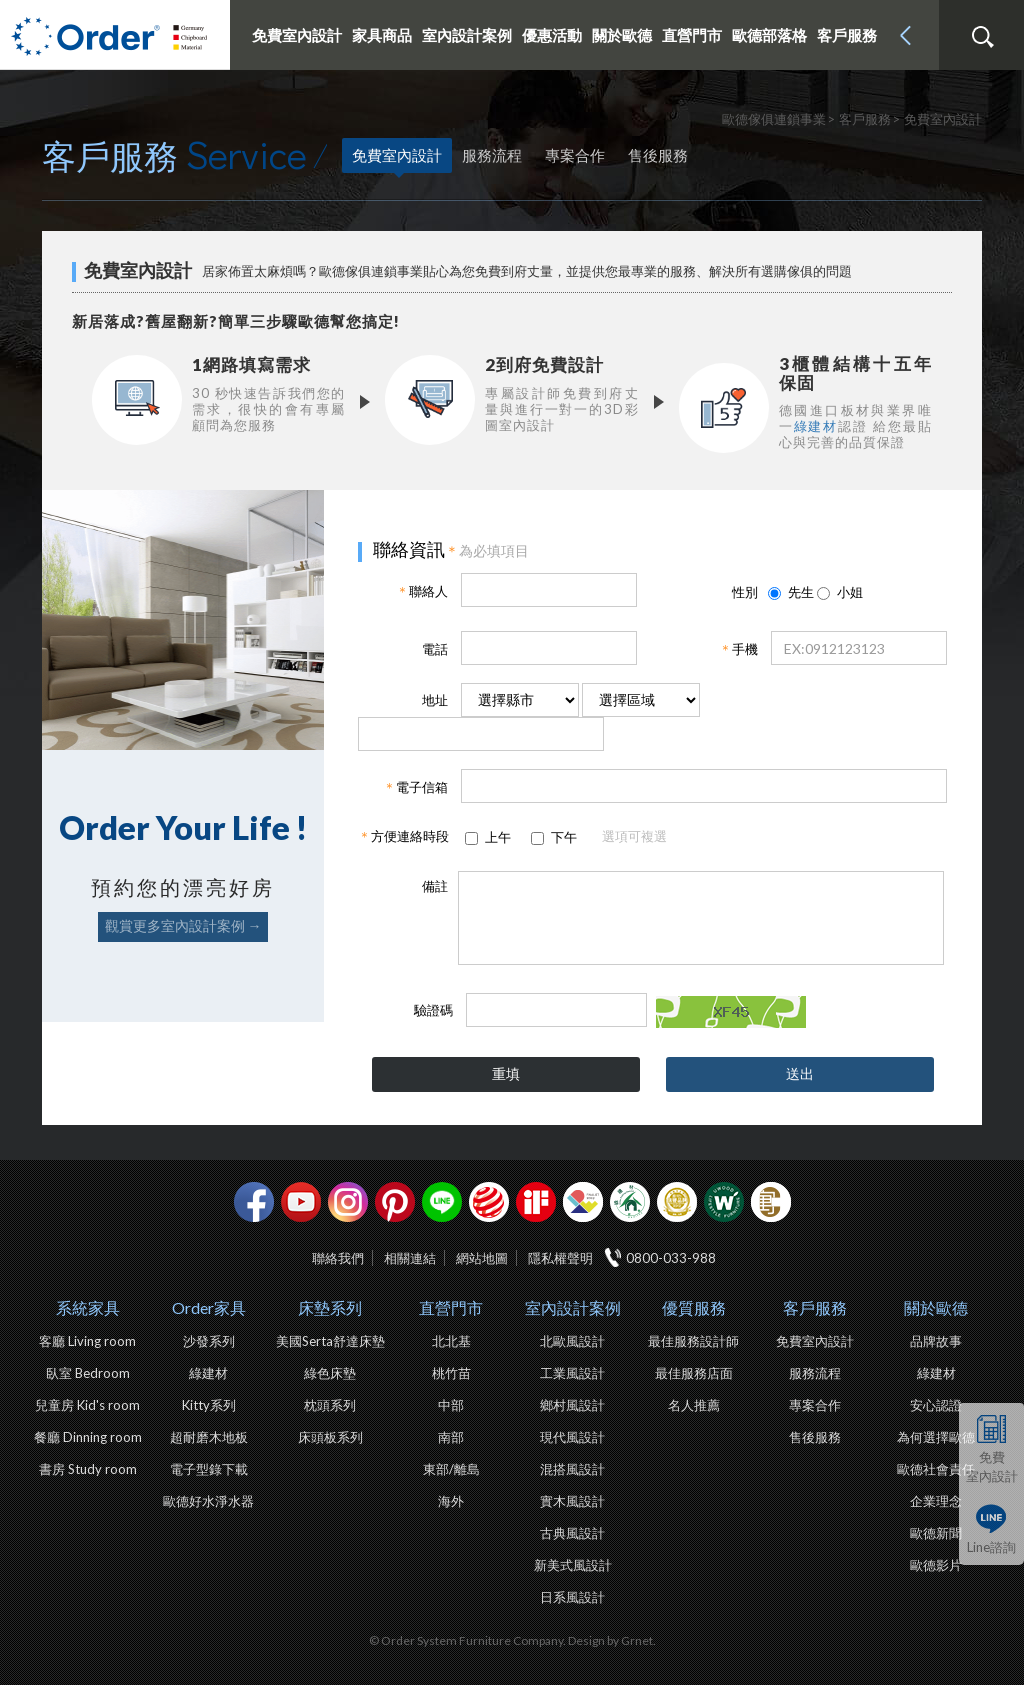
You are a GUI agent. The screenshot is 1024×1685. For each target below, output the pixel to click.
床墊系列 (330, 1307)
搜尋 (982, 37)
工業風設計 (572, 1373)
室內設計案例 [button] (467, 35)
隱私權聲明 (560, 1258)
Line (442, 1202)
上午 (496, 837)
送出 (800, 1073)
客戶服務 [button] (847, 35)
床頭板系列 (330, 1437)
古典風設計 (572, 1533)
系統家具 (88, 1307)
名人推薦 (694, 1405)
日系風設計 (572, 1597)
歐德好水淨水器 (208, 1501)
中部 (451, 1405)
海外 (451, 1501)
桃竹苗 (451, 1373)
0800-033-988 (671, 1258)
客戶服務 (815, 1307)
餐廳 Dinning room (88, 1437)
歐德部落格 (769, 35)
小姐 (840, 592)
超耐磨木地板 (209, 1437)
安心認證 (936, 1405)
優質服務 (694, 1307)
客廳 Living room (87, 1341)
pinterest (395, 1202)
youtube (301, 1202)
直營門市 (451, 1307)
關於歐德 (936, 1307)
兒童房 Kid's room (87, 1405)
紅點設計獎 (489, 1202)
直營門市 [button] (692, 35)
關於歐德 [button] (622, 35)
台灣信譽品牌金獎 (677, 1202)
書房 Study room (88, 1469)
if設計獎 (536, 1202)
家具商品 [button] (382, 35)
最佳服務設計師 (693, 1341)
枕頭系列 (330, 1405)
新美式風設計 (573, 1565)
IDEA (583, 1202)
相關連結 (410, 1258)
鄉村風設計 (572, 1405)
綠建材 (816, 426)
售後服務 (658, 155)
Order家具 (209, 1307)
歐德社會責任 (936, 1469)
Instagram (348, 1202)
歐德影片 (936, 1565)
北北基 (451, 1341)
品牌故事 (936, 1341)
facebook (254, 1202)
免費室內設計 (297, 35)
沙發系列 (209, 1341)
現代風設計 (572, 1437)
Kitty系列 (209, 1405)
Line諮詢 (991, 1547)
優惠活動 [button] (552, 35)
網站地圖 (482, 1258)
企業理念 (936, 1501)
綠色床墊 (330, 1373)
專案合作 (575, 155)
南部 (451, 1437)
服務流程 (492, 155)
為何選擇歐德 (936, 1437)
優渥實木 (724, 1202)
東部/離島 (451, 1469)
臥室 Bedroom (88, 1373)
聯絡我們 (338, 1258)
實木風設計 (572, 1501)
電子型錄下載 (209, 1469)
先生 (791, 592)
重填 (506, 1073)
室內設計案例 (573, 1307)
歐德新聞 (936, 1533)
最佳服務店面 (694, 1373)
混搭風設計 (572, 1469)
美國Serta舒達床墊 (330, 1341)
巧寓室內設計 (771, 1202)
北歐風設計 (572, 1341)
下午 (562, 837)
